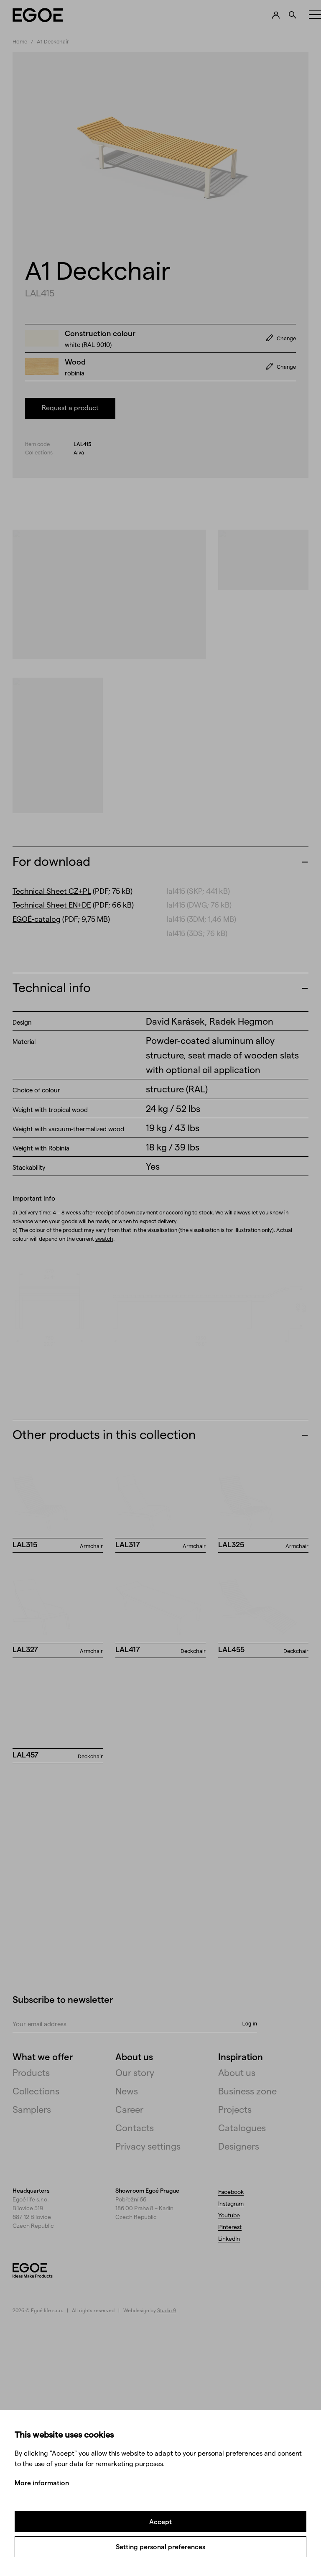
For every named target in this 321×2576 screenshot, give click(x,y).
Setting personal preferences (160, 2546)
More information (42, 2483)
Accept (160, 2521)
